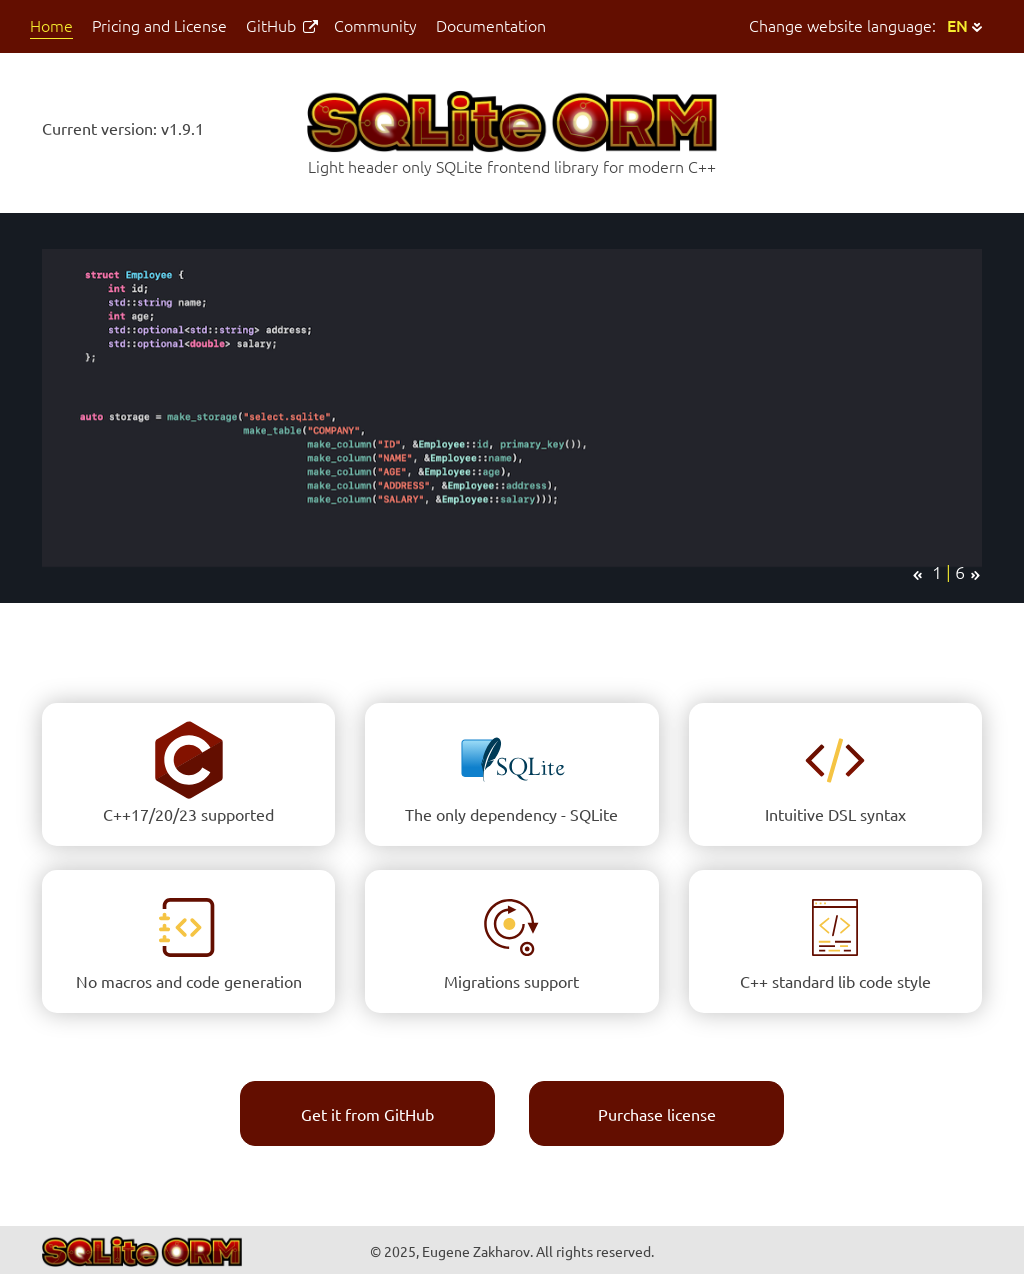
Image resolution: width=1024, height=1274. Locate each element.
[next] (975, 575)
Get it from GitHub (367, 1115)
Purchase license (657, 1115)
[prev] (917, 575)
